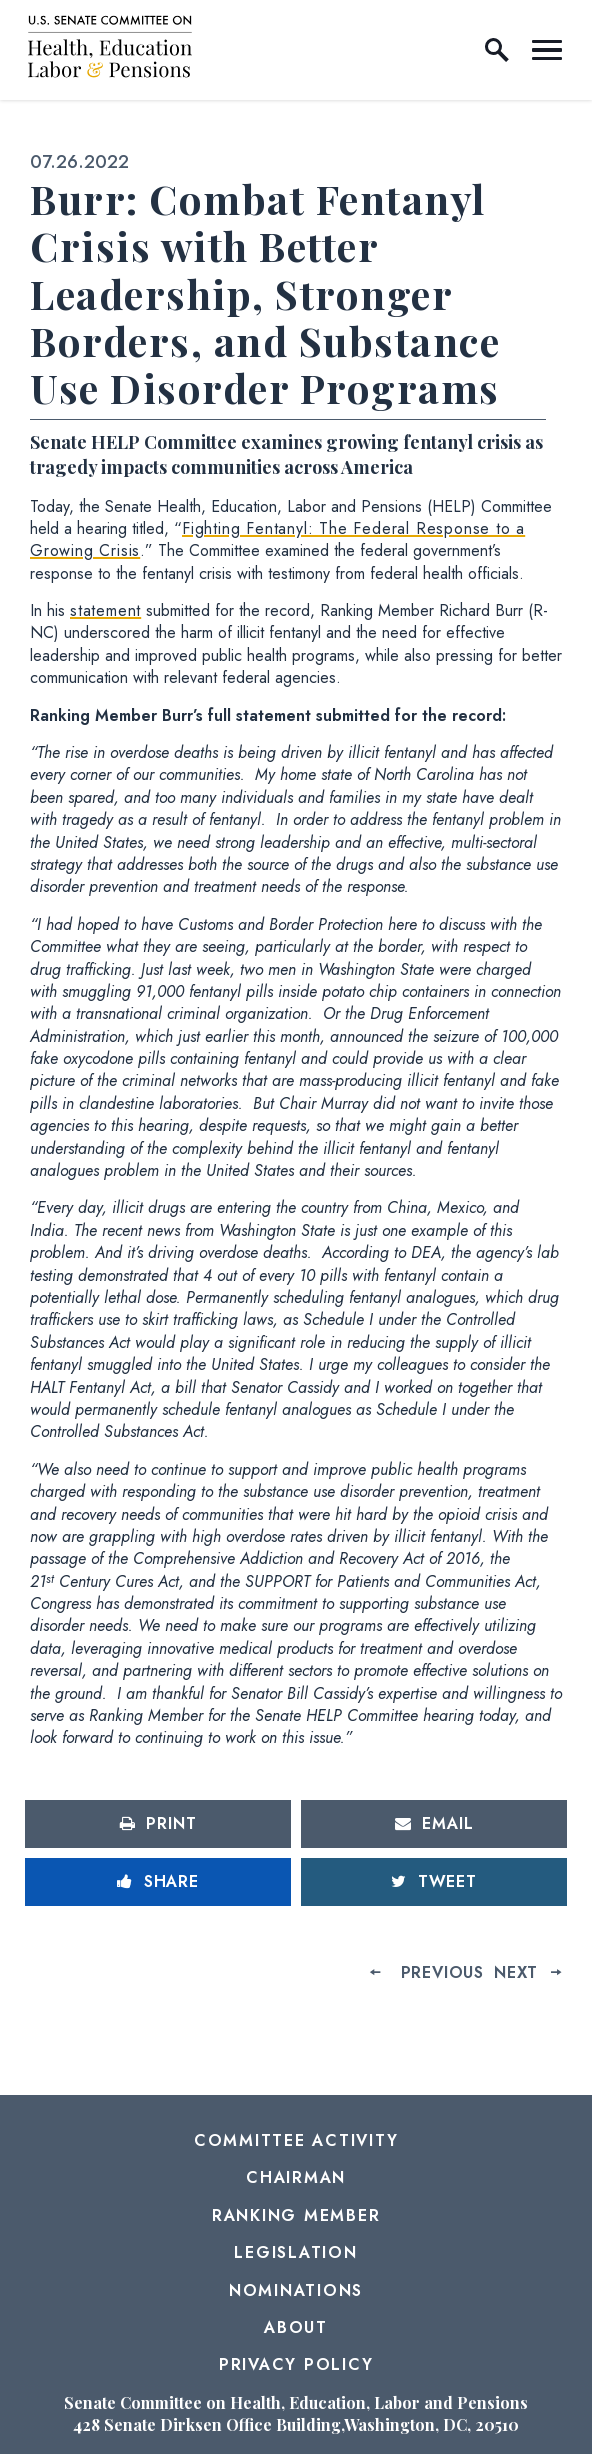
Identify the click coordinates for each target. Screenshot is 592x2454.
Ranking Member (296, 2215)
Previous (442, 1972)
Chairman (296, 2177)
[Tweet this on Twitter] (434, 1882)
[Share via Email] (434, 1824)
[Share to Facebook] (158, 1882)
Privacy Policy (296, 2364)
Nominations (296, 2290)
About (296, 2327)
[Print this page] (158, 1824)
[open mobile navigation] (547, 50)
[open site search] (497, 50)
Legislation (295, 2252)
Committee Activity (296, 2140)
